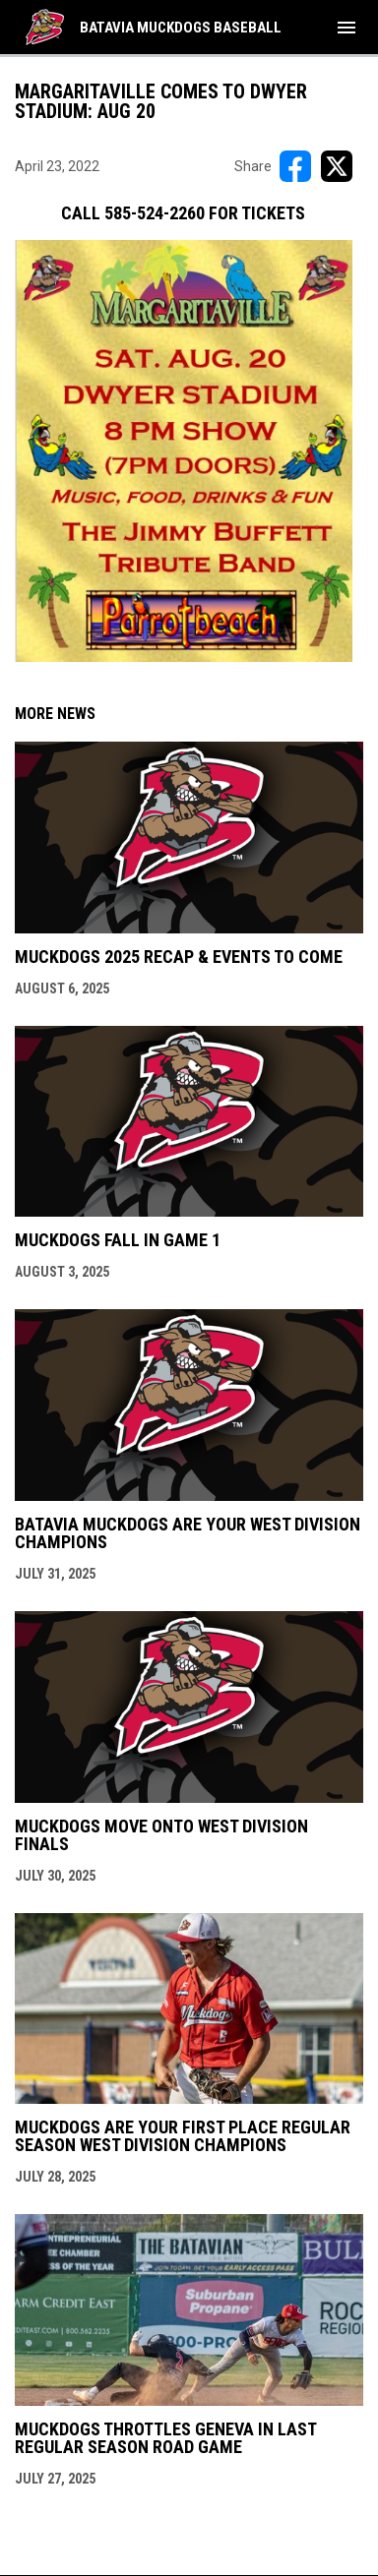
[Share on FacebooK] (295, 166)
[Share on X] (336, 166)
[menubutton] (346, 27)
